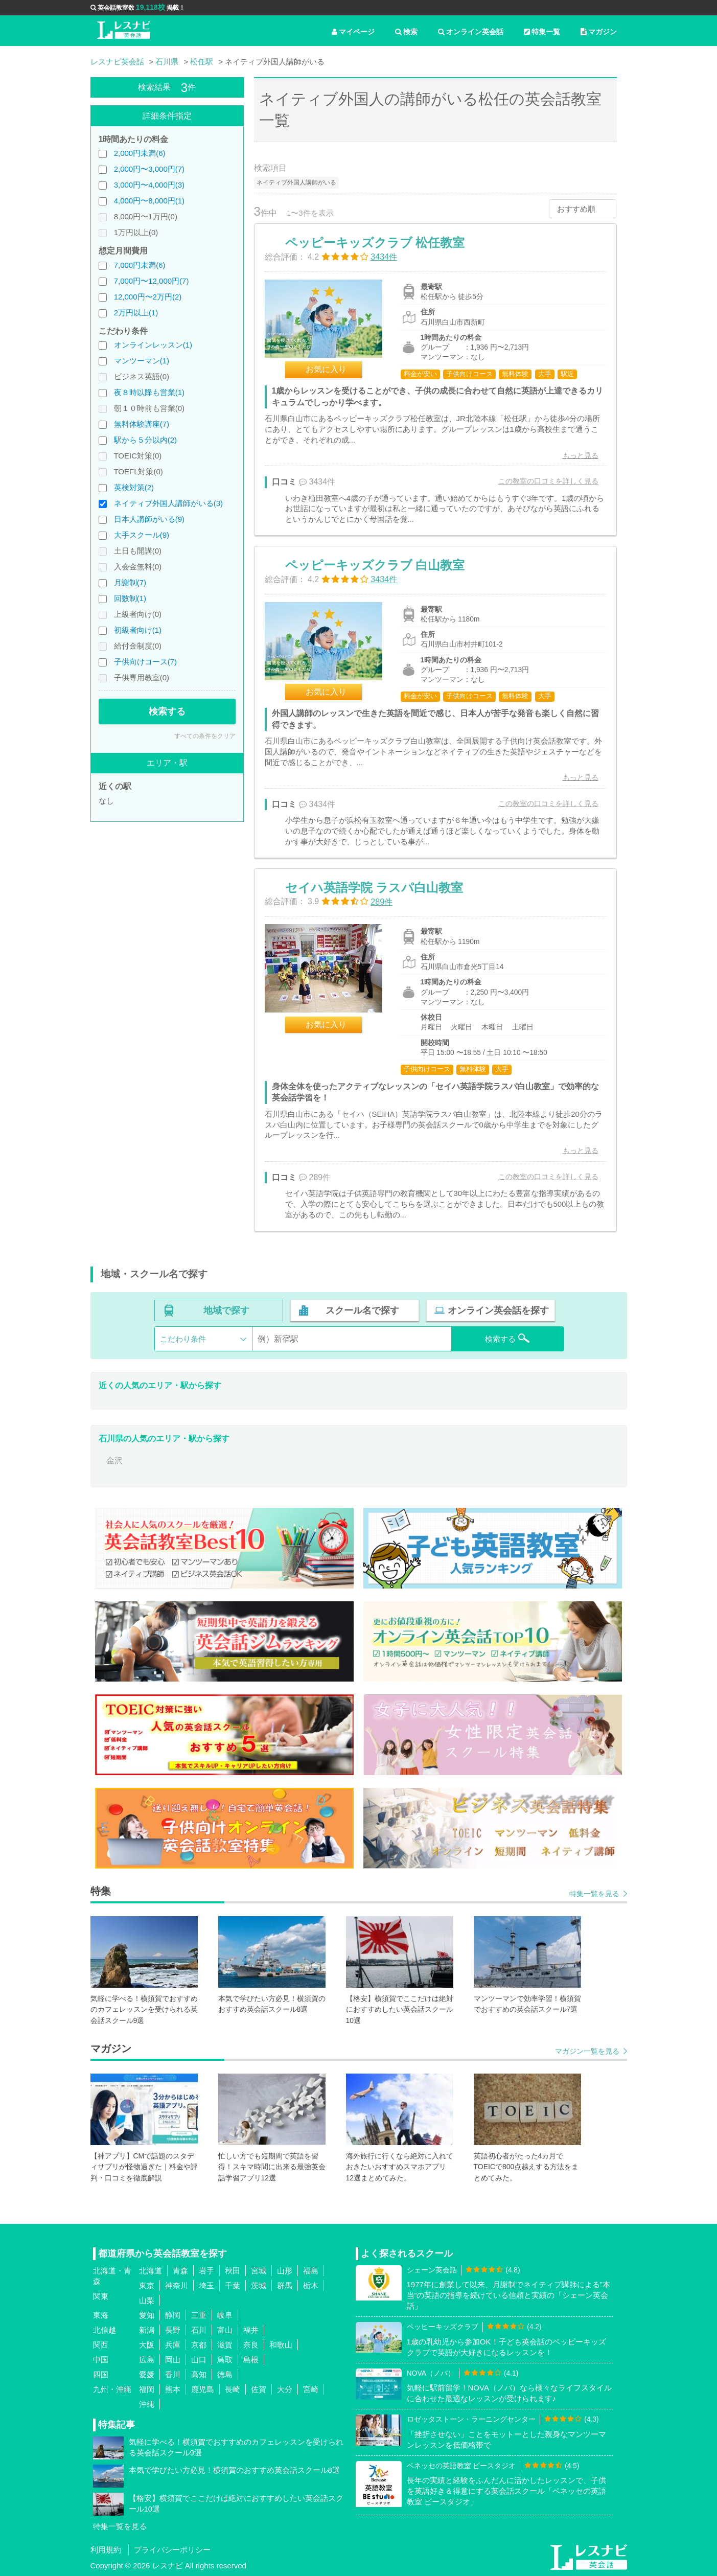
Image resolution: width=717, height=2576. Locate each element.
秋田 (232, 2270)
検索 (406, 32)
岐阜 (225, 2315)
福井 (251, 2330)
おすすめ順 (576, 208)
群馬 (284, 2285)
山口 (198, 2359)
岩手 (206, 2270)
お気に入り (326, 369)
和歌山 (280, 2344)
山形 (284, 2270)
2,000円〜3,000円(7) (149, 169)
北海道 (150, 2270)
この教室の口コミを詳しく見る (548, 481)
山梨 (146, 2300)
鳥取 (225, 2359)
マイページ (353, 32)
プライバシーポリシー (172, 2549)
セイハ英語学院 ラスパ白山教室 (374, 887)
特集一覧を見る (594, 1894)
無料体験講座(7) (141, 424)
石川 (198, 2330)
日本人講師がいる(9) (149, 519)
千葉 (232, 2285)
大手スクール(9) (141, 535)
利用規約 (105, 2549)
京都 (198, 2344)
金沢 (114, 1460)
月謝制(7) (130, 582)
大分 (284, 2389)
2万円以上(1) (136, 312)
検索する (167, 711)
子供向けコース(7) (145, 661)
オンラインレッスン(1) (153, 344)
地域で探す (226, 1310)
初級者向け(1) (137, 630)
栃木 (310, 2285)
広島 (146, 2359)
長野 (172, 2330)
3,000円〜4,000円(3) (149, 184)
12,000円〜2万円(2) (148, 296)
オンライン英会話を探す (498, 1310)
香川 (172, 2374)
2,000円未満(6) (140, 153)
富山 (225, 2330)
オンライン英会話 (470, 32)
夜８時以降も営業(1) (149, 392)
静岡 (172, 2315)
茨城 (258, 2285)
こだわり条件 (183, 1339)
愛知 (146, 2315)
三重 (198, 2315)
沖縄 (146, 2404)
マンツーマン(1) (141, 360)
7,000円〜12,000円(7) (151, 281)
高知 (198, 2374)
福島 (310, 2270)
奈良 (251, 2344)
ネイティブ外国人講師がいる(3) (168, 503)
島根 (251, 2359)
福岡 (146, 2389)
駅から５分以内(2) (145, 439)
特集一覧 (542, 32)
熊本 (172, 2389)
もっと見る (580, 455)
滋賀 (225, 2344)
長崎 (232, 2389)
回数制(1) (130, 598)
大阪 (146, 2344)
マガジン (599, 32)
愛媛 (146, 2374)
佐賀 (258, 2389)
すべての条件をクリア (205, 736)
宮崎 (310, 2389)
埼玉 (206, 2285)
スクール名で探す (362, 1310)
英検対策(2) (134, 487)
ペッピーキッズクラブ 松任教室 (375, 242)
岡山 (172, 2359)
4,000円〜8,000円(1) (149, 200)
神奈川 (176, 2285)
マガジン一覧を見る (587, 2051)
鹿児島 (202, 2389)
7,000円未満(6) (140, 265)
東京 (146, 2285)
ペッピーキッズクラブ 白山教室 (375, 565)
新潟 (146, 2330)
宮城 (258, 2270)
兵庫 (172, 2344)
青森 (180, 2270)
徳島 (225, 2374)
